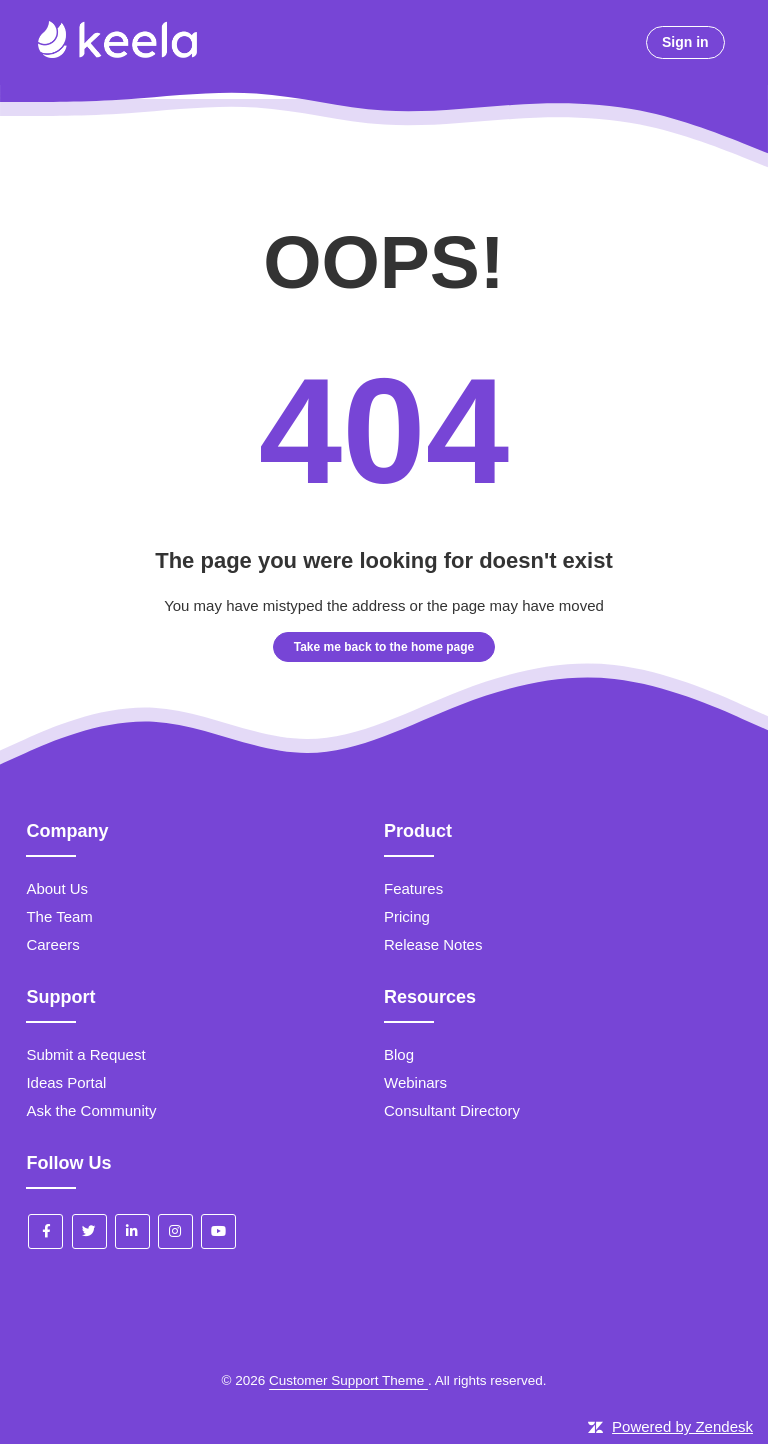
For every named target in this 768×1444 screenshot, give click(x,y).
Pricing (407, 916)
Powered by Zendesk (682, 1426)
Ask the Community (91, 1110)
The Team (59, 916)
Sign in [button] (685, 42)
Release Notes (433, 944)
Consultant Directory (452, 1110)
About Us (57, 888)
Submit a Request (85, 1054)
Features (413, 888)
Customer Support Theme (348, 1380)
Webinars (415, 1082)
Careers (52, 944)
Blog (399, 1054)
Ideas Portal (66, 1082)
